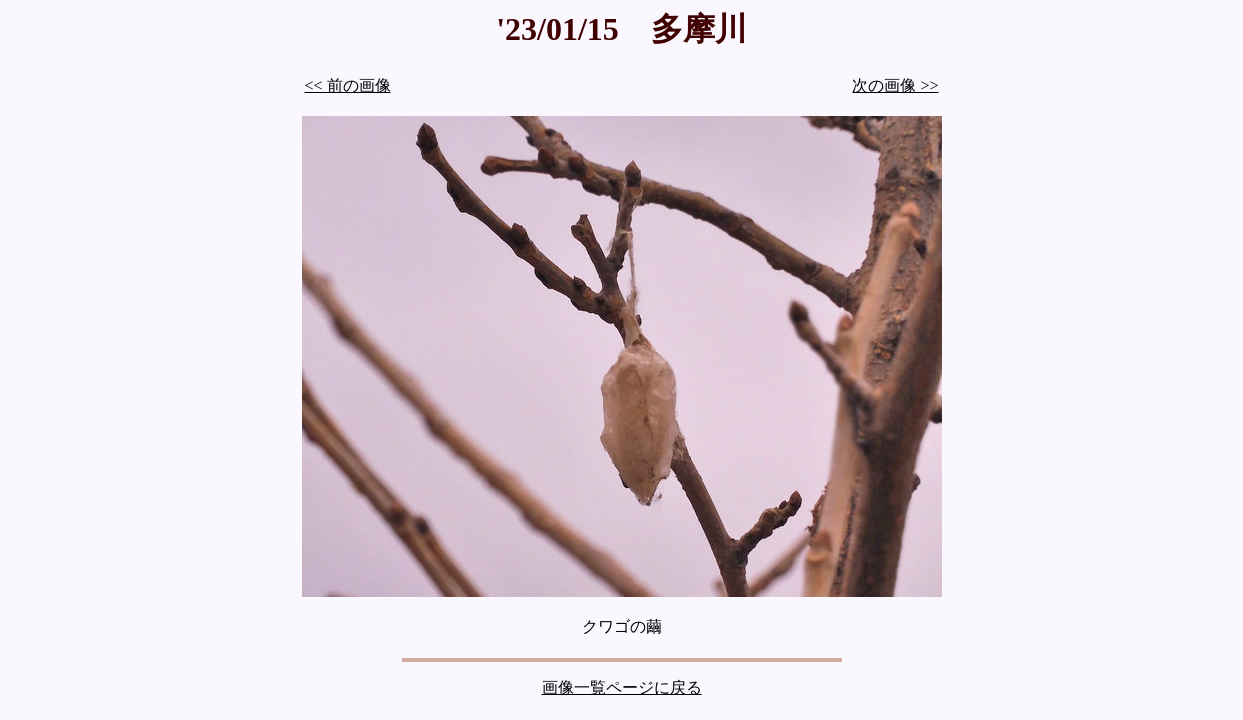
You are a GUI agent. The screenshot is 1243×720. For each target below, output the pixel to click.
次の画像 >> (895, 85)
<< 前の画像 (348, 85)
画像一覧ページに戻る (622, 687)
